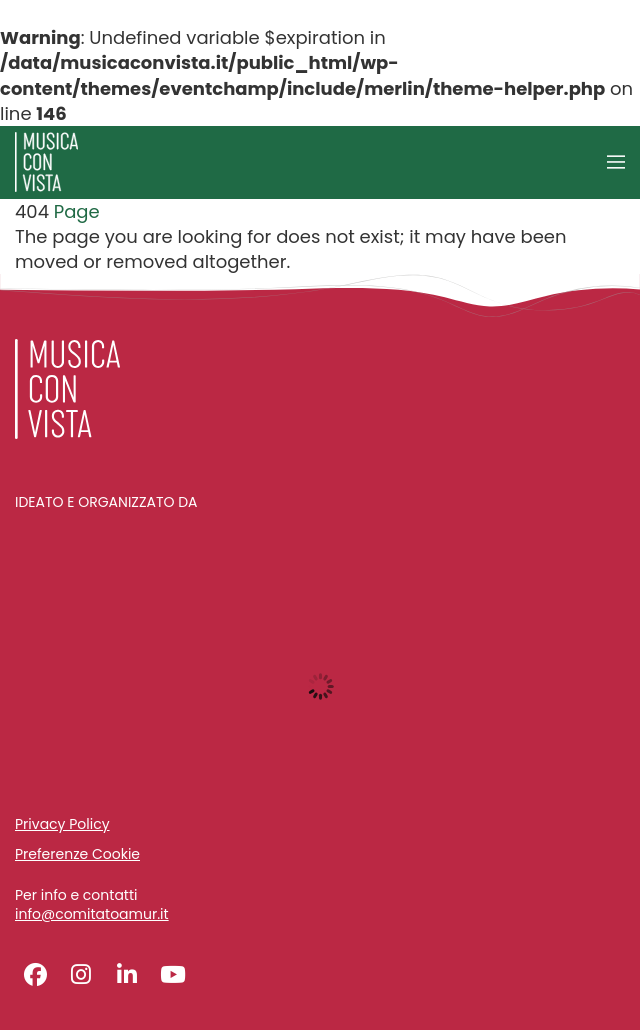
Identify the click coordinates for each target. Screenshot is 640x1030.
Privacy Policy (62, 824)
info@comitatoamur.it (92, 914)
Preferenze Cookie (77, 854)
